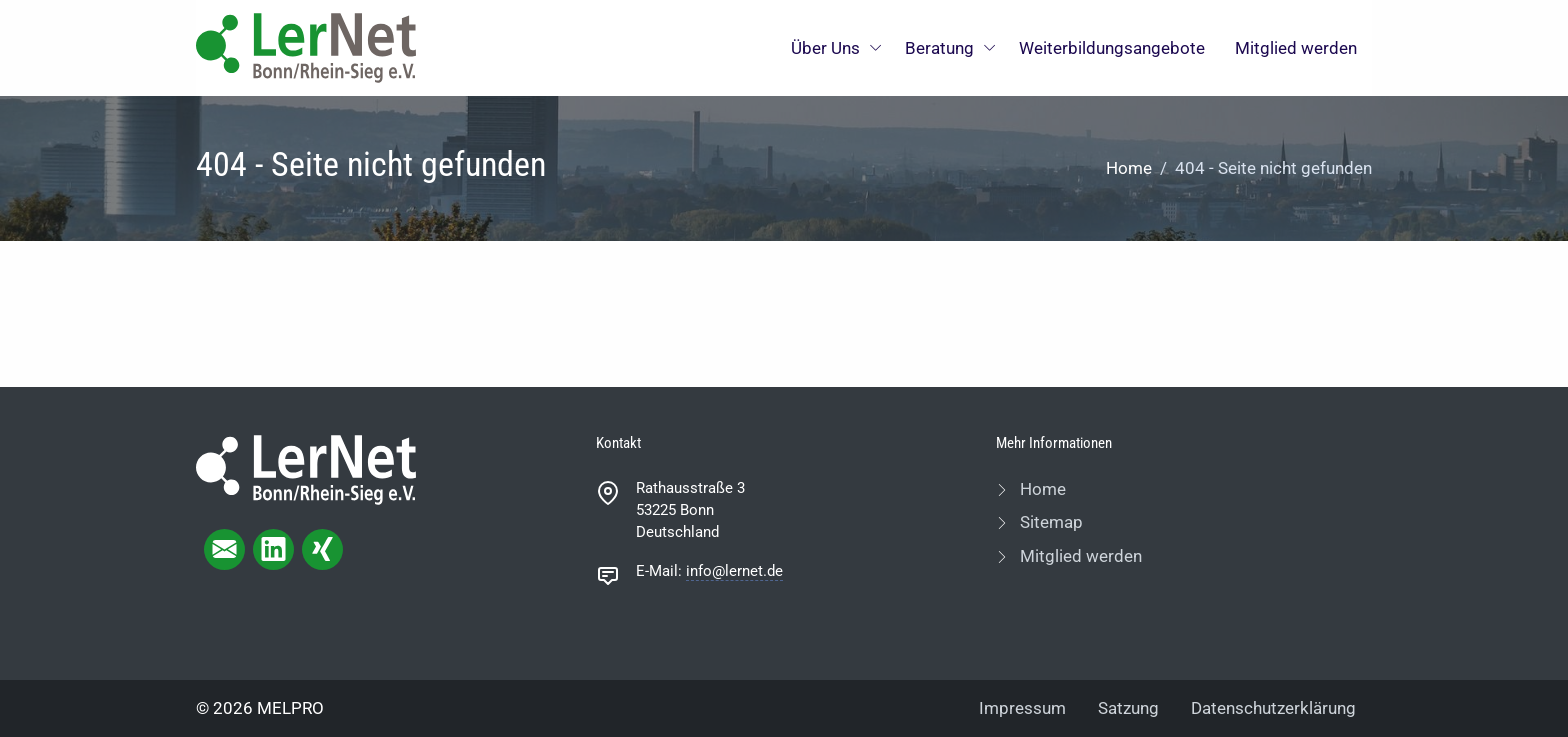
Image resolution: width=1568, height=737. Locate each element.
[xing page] (322, 549)
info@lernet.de (734, 571)
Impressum (1022, 708)
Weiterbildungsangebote (1112, 48)
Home (1129, 168)
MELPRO (290, 708)
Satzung (1128, 708)
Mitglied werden (1296, 48)
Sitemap (1049, 522)
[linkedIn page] (273, 549)
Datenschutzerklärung (1273, 708)
